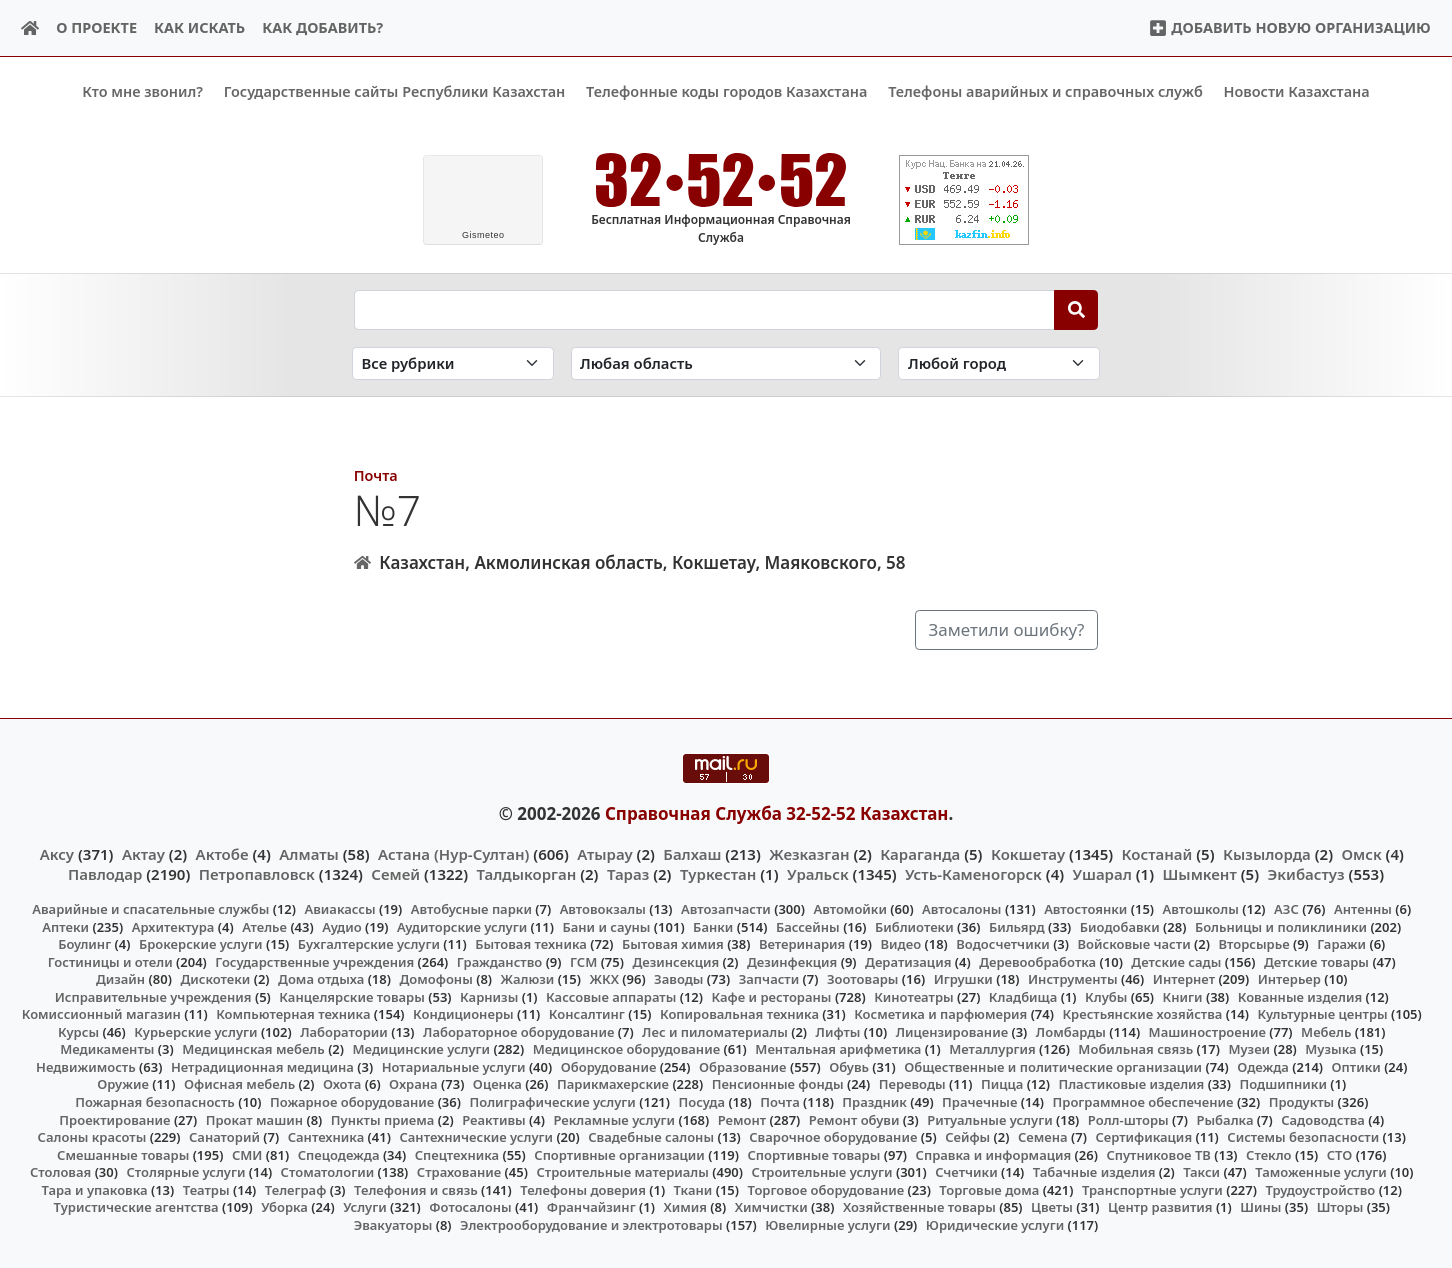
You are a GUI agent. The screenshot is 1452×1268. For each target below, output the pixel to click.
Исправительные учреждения (153, 996)
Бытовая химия (673, 944)
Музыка (1330, 1049)
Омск (1362, 853)
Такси (1201, 1172)
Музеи (1249, 1049)
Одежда (1263, 1067)
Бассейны (808, 926)
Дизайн (120, 979)
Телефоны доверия (583, 1189)
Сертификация (1143, 1137)
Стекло (1269, 1154)
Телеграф (296, 1189)
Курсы (78, 1031)
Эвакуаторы (393, 1225)
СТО (1340, 1154)
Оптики (1356, 1067)
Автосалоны (961, 909)
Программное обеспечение (1143, 1102)
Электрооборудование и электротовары (591, 1225)
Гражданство (499, 961)
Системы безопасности (1303, 1137)
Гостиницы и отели (110, 961)
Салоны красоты (92, 1137)
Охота (342, 1084)
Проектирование (114, 1119)
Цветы (1052, 1207)
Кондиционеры (463, 1014)
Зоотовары (862, 979)
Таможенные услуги (1321, 1172)
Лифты (838, 1031)
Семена (1043, 1137)
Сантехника (326, 1137)
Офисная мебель (239, 1084)
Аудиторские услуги (462, 926)
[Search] (1076, 309)
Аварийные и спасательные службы (150, 909)
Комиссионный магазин (101, 1014)
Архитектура (173, 926)
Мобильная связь (1135, 1049)
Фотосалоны (470, 1207)
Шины (1260, 1207)
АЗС (1286, 909)
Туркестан (718, 873)
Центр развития (1160, 1207)
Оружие (123, 1084)
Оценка (497, 1084)
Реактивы (494, 1119)
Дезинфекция (792, 961)
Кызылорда (1267, 853)
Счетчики (966, 1172)
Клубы (1106, 996)
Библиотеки (914, 926)
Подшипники (1283, 1084)
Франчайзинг (591, 1207)
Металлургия (992, 1049)
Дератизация (908, 961)
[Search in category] (453, 363)
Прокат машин (254, 1119)
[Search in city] (999, 363)
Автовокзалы (603, 909)
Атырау (604, 853)
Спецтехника (457, 1154)
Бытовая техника (531, 944)
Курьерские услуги (195, 1031)
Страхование (459, 1172)
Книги (1183, 996)
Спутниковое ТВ (1158, 1154)
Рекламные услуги (614, 1119)
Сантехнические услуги (476, 1137)
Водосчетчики (1002, 944)
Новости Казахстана (1297, 91)
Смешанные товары (123, 1154)
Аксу (57, 853)
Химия (685, 1207)
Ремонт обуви (854, 1119)
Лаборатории (344, 1031)
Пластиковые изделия (1131, 1084)
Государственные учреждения (314, 961)
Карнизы (489, 996)
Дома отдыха (321, 979)
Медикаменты (107, 1049)
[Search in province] (726, 363)
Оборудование (609, 1067)
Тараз (628, 873)
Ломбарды (1071, 1031)
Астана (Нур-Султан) (453, 853)
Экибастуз (1306, 873)
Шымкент (1200, 873)
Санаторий (224, 1137)
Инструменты (1073, 979)
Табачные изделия (1094, 1172)
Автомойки (849, 909)
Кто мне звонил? (142, 91)
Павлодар (105, 873)
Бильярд (1017, 926)
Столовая (60, 1172)
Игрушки (963, 979)
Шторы (1340, 1207)
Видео (901, 944)
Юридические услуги (995, 1225)
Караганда (920, 853)
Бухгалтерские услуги (369, 944)
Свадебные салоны (651, 1137)
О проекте (96, 27)
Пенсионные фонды (778, 1084)
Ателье (264, 926)
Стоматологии (328, 1172)
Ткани (693, 1189)
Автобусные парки (471, 909)
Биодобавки (1120, 926)
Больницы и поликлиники (1281, 926)
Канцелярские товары (352, 996)
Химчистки (771, 1207)
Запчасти (769, 979)
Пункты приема (383, 1119)
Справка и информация (994, 1154)
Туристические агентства (136, 1207)
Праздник (874, 1102)
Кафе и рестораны (772, 996)
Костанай (1157, 853)
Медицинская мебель (253, 1049)
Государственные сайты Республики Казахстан (395, 91)
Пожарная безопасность (155, 1102)
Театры (206, 1189)
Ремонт (742, 1119)
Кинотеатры (914, 996)
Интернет (1184, 979)
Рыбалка (1224, 1119)
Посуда (701, 1102)
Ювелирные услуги (827, 1225)
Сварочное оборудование (833, 1137)
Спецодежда (339, 1154)
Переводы (912, 1084)
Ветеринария (802, 944)
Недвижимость (86, 1067)
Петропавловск (257, 873)
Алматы (309, 853)
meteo (483, 235)
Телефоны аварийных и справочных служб (1045, 91)
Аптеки (65, 926)
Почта (376, 474)
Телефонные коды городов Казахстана (726, 91)
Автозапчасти (726, 909)
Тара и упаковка (95, 1189)
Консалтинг (587, 1014)
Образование (743, 1067)
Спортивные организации (619, 1154)
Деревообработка (1037, 961)
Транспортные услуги (1152, 1189)
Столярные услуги (185, 1172)
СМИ (247, 1154)
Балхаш (692, 853)
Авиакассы (340, 909)
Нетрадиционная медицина (262, 1067)
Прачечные (979, 1102)
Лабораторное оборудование (518, 1031)
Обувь (849, 1067)
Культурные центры (1323, 1014)
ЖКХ (603, 979)
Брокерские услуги (201, 944)
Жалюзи (528, 979)
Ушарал (1102, 873)
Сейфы (967, 1137)
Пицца (1002, 1084)
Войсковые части (1134, 944)
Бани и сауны (606, 926)
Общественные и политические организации (1053, 1067)
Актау (143, 853)
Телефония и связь (416, 1189)
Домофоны (435, 979)
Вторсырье (1253, 944)
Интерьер (1289, 979)
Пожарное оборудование (352, 1102)
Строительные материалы (622, 1172)
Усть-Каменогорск (973, 873)
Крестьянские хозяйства (1142, 1014)
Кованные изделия (1300, 996)
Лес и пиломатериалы (715, 1031)
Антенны (1363, 909)
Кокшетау (1028, 853)
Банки (713, 926)
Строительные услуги (822, 1172)
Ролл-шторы (1128, 1119)
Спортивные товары (814, 1154)
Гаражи (1341, 944)
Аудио (342, 926)
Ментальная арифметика (838, 1049)
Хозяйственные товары (919, 1207)
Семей (395, 873)
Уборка (284, 1207)
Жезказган (809, 853)
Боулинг (84, 944)
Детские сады (1176, 961)
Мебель (1326, 1031)
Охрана (413, 1084)
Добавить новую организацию (1289, 27)
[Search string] (704, 309)
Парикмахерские (613, 1084)
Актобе (222, 853)
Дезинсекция (675, 961)
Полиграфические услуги (552, 1102)
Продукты (1302, 1102)
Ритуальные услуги (989, 1119)
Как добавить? (322, 27)
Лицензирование (952, 1031)
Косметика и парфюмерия (940, 1014)
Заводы (678, 979)
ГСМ (583, 961)
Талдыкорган (527, 873)
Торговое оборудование (826, 1189)
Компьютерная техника (293, 1014)
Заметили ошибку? (1007, 629)
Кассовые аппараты (611, 996)
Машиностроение (1207, 1031)
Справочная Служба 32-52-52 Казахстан (777, 813)
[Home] (30, 28)
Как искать (199, 27)
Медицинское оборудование (626, 1049)
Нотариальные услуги (454, 1067)
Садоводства (1323, 1119)
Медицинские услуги (422, 1049)
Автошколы (1201, 909)
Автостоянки (1085, 909)
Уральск (818, 873)
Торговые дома (989, 1189)
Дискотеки (215, 979)
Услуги (365, 1207)
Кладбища (1023, 996)
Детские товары (1316, 961)
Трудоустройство (1320, 1189)
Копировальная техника (739, 1014)
